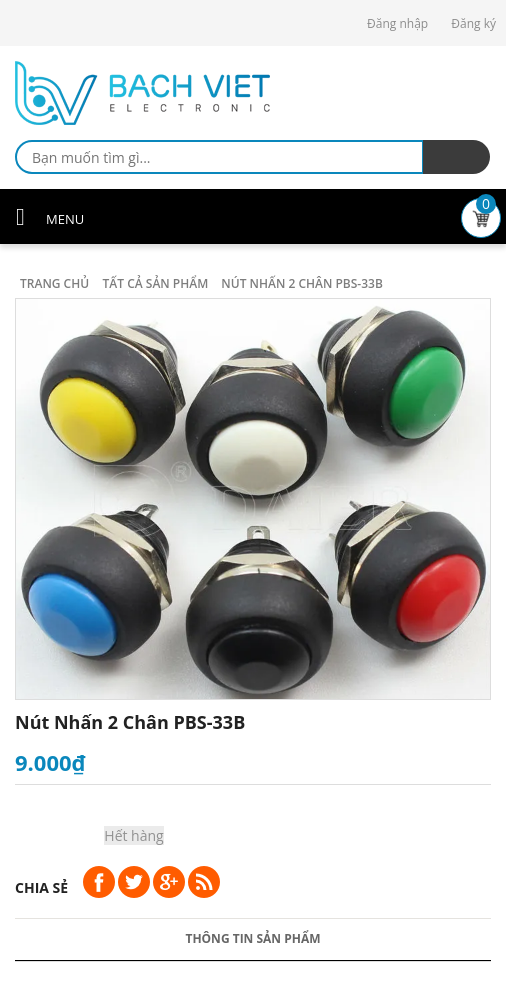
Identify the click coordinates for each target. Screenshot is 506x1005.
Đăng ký (473, 23)
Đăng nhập (397, 23)
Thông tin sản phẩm (252, 938)
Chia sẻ (41, 887)
